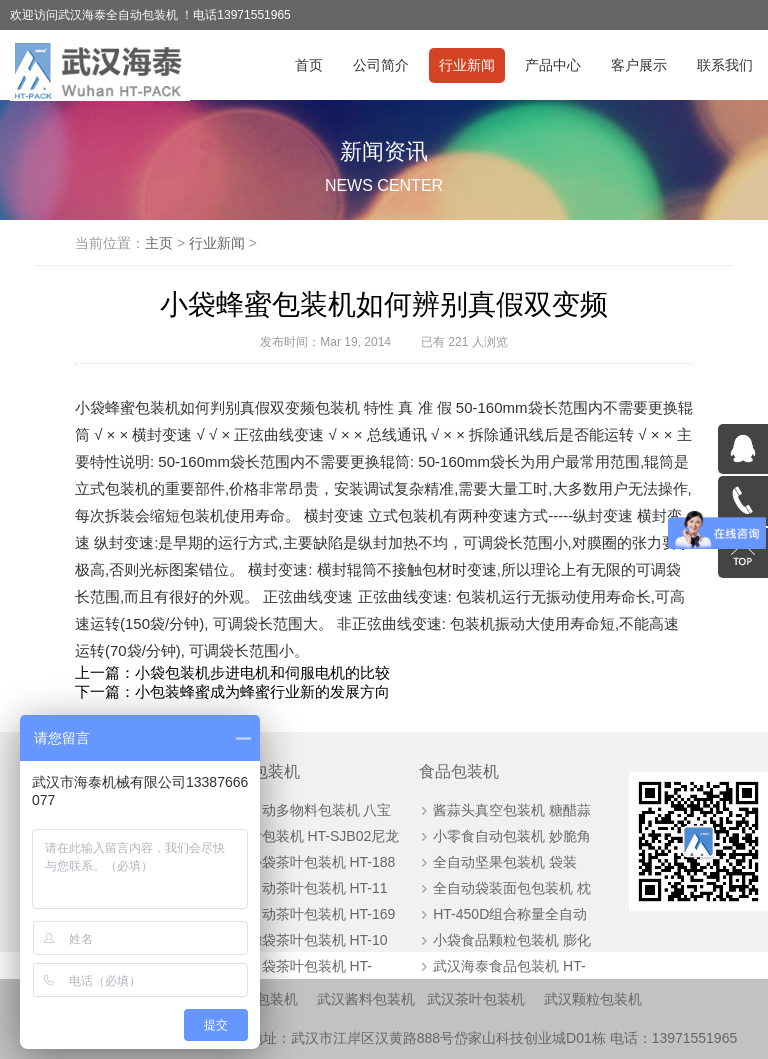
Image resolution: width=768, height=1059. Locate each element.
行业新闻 (467, 65)
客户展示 (639, 65)
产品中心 (553, 65)
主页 (159, 243)
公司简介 (381, 65)
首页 (309, 65)
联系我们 (725, 65)
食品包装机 (459, 771)
